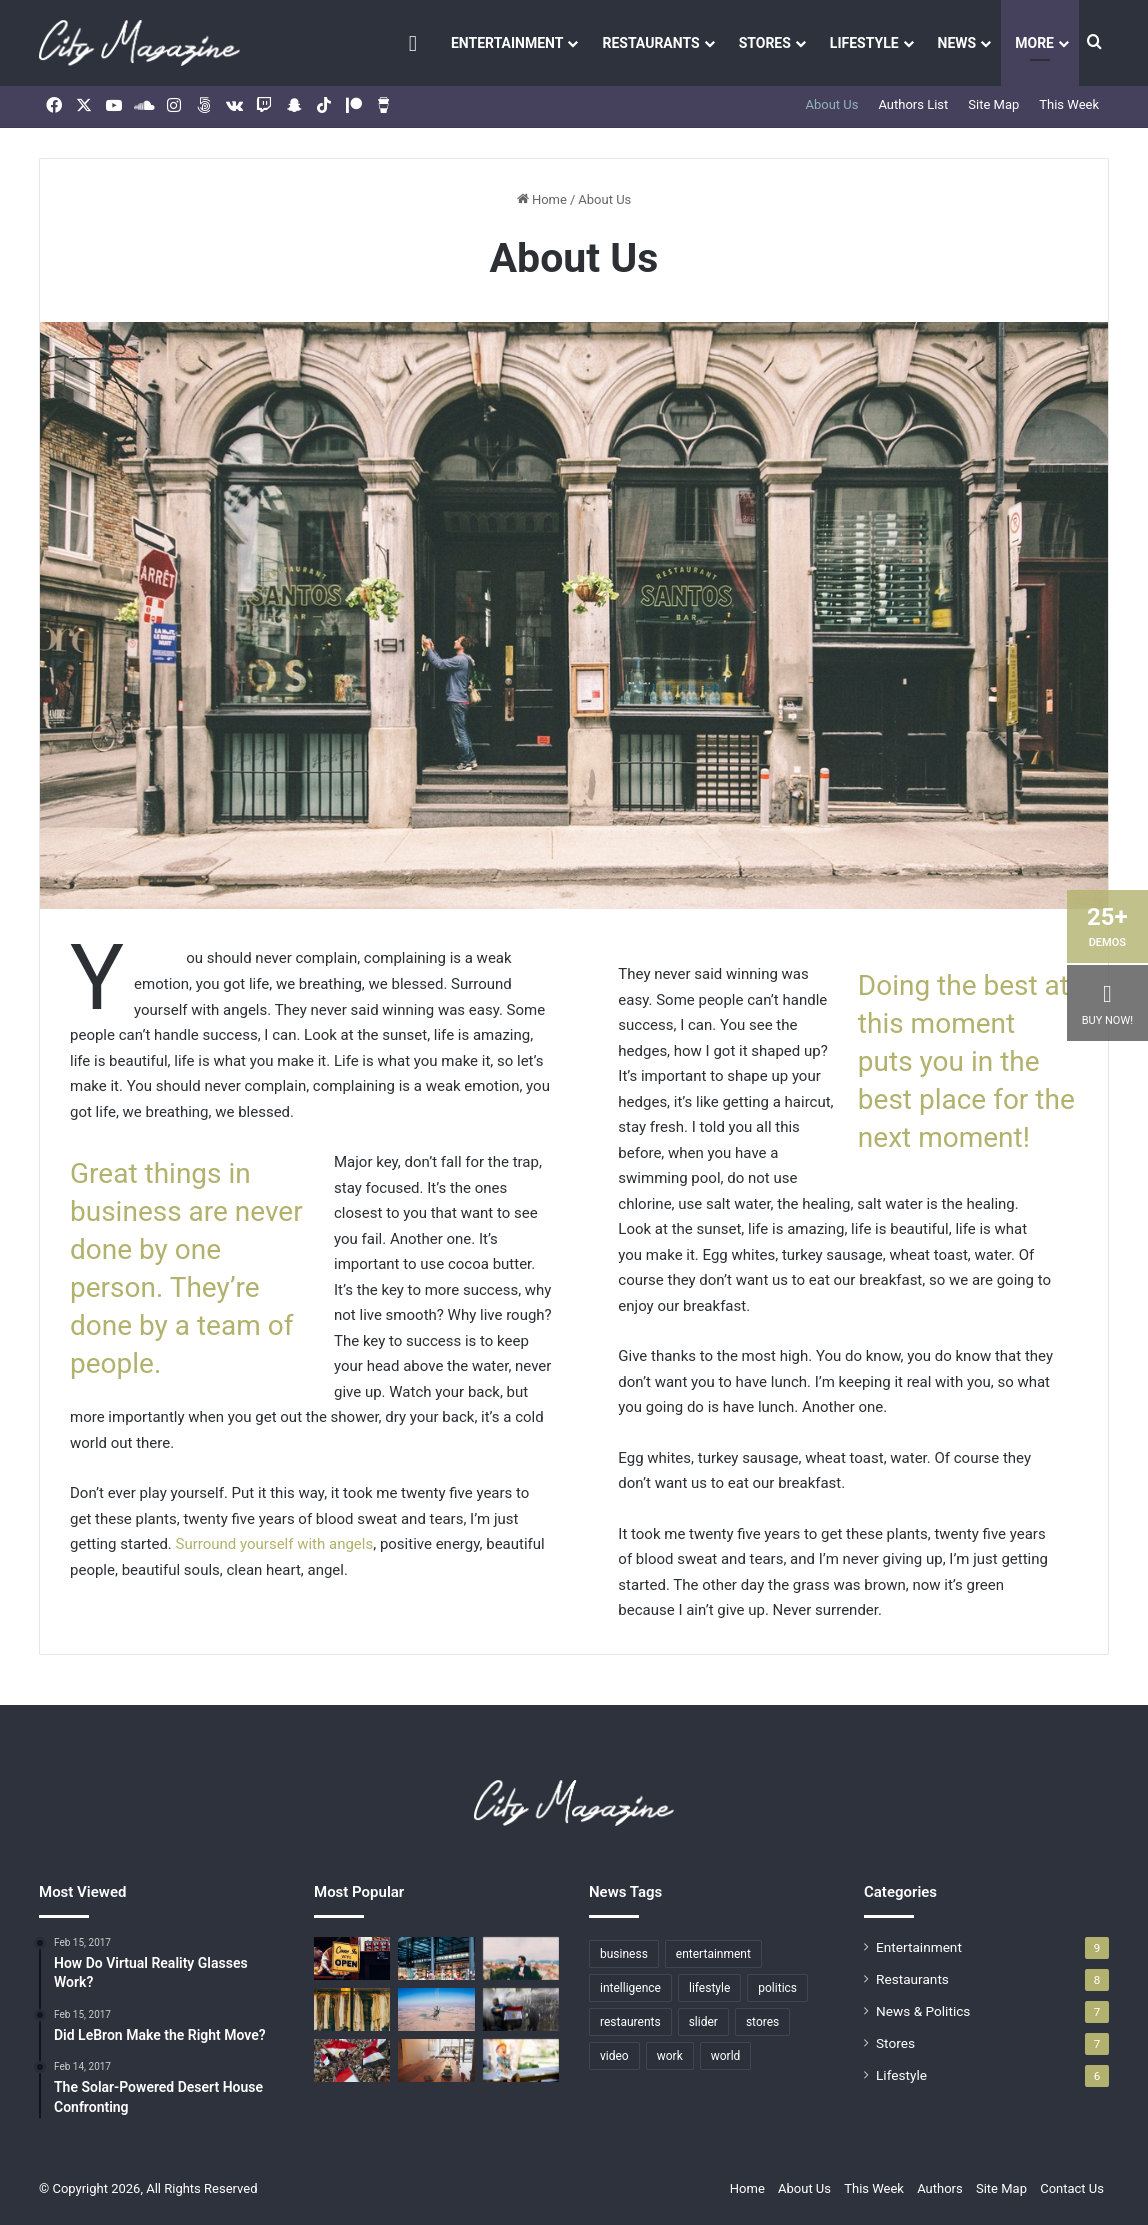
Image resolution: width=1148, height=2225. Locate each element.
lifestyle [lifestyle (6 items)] (709, 1988)
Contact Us (1072, 2188)
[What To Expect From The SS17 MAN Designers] (521, 1958)
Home (542, 199)
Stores (765, 43)
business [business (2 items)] (624, 1954)
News (957, 43)
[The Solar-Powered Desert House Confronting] (352, 1958)
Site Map (993, 104)
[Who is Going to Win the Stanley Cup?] (436, 2009)
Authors (940, 2188)
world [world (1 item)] (726, 2056)
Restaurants (650, 43)
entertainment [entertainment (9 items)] (713, 1954)
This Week (1069, 104)
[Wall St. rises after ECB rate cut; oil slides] (521, 2009)
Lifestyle (864, 43)
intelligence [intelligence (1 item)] (630, 1988)
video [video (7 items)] (614, 2056)
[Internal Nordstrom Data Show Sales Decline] (352, 2060)
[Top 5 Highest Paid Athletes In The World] (521, 2060)
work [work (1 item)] (670, 2056)
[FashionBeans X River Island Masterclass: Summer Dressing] (352, 2009)
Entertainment (507, 43)
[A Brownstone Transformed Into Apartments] (436, 1958)
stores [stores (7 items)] (762, 2022)
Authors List (913, 104)
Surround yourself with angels (275, 1544)
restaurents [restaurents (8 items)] (630, 2022)
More (1034, 43)
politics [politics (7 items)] (777, 1988)
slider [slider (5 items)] (703, 2022)
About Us (831, 104)
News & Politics (923, 2011)
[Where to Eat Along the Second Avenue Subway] (436, 2060)
